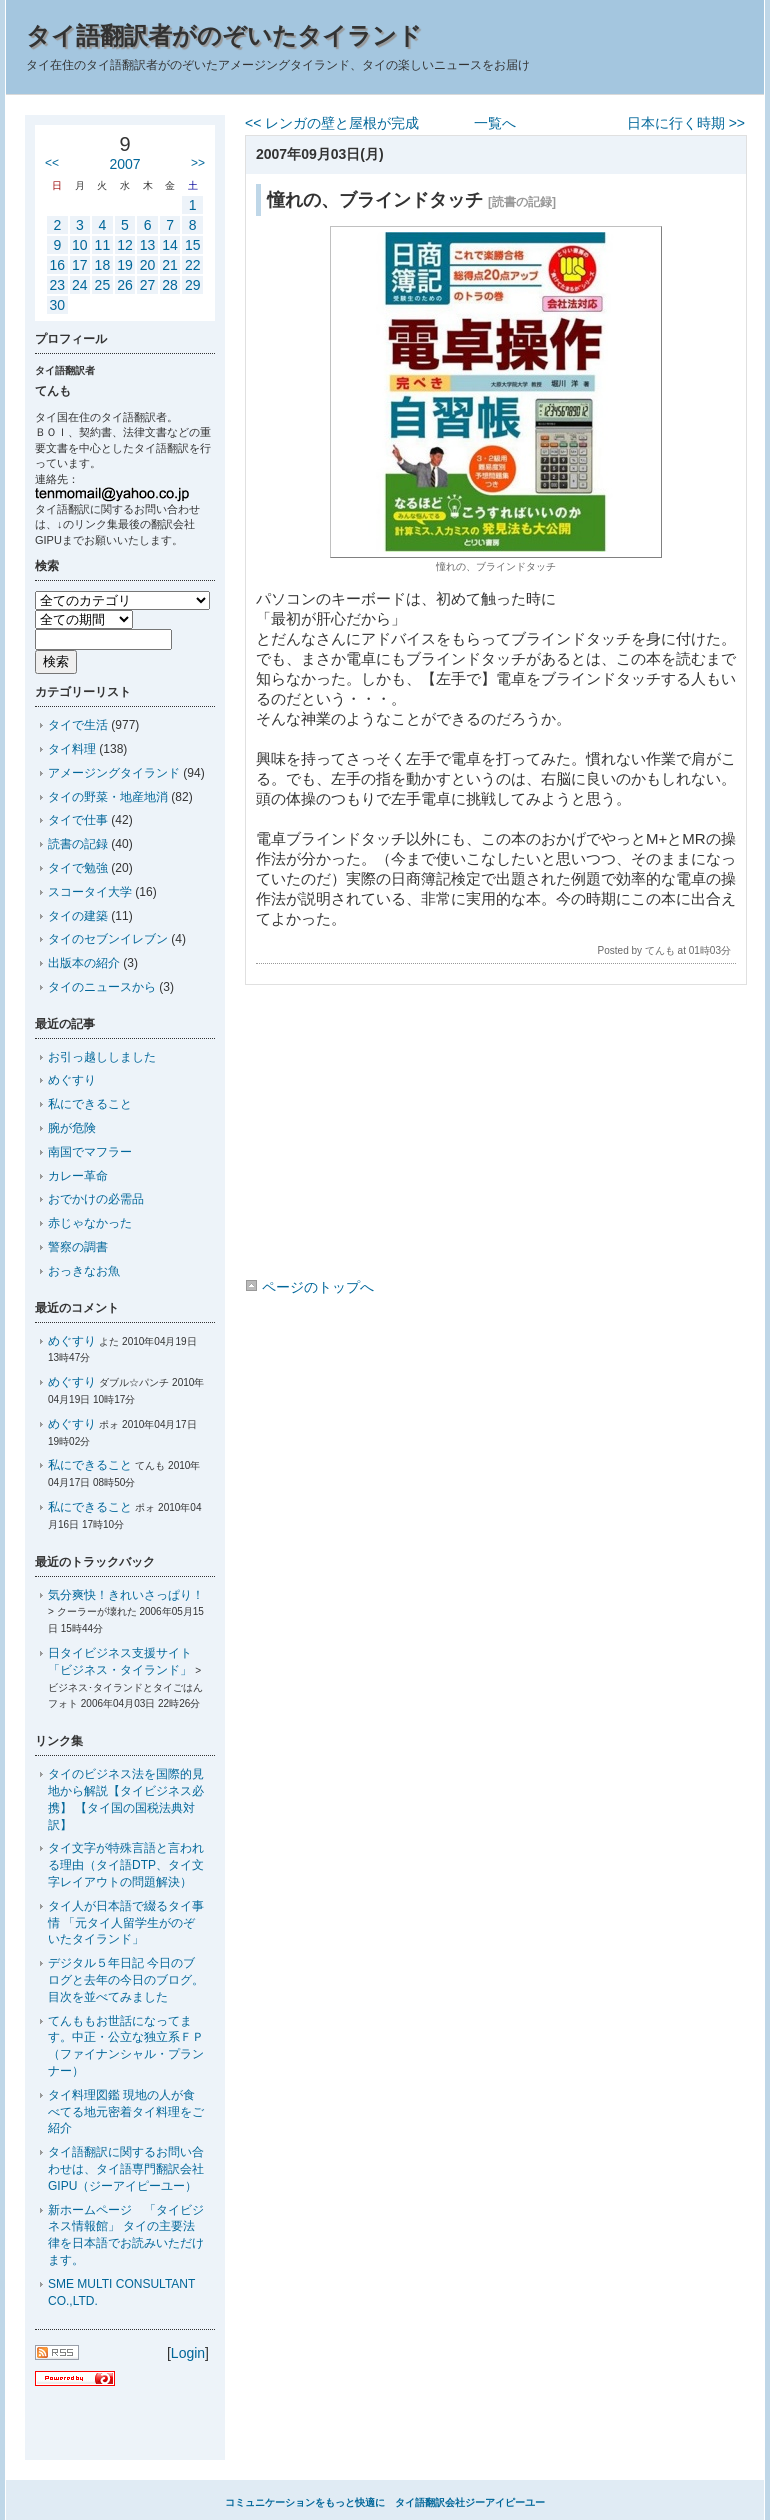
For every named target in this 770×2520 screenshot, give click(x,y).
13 (148, 245)
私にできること (90, 1104)
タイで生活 (78, 725)
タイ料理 (72, 749)
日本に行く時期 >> (686, 123)
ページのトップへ (309, 1287)
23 (57, 285)
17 (80, 265)
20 (148, 265)
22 (193, 265)
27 (148, 285)
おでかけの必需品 (96, 1199)
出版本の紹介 (84, 963)
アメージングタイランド (114, 773)
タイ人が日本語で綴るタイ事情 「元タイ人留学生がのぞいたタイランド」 (126, 1923)
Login (188, 2353)
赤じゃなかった (90, 1223)
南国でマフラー (90, 1152)
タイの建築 (78, 916)
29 (193, 285)
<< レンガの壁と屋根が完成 (332, 123)
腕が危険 (72, 1128)
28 (170, 285)
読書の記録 (78, 844)
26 (125, 285)
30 (57, 305)
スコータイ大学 (90, 892)
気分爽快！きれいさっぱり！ (126, 1595)
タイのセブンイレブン (108, 939)
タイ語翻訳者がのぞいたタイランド (224, 35)
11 (103, 245)
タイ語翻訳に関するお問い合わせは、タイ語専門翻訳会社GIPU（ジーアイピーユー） (126, 2169)
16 (57, 265)
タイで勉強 (78, 868)
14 (170, 245)
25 (103, 285)
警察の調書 (78, 1247)
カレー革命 (78, 1176)
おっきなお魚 (84, 1271)
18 (103, 265)
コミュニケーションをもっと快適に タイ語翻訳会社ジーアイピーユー (385, 2502)
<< (52, 163)
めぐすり (72, 1080)
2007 (124, 164)
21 (170, 265)
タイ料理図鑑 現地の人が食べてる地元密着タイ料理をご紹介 (126, 2112)
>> (198, 163)
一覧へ (495, 123)
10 (80, 245)
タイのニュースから (102, 987)
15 (193, 245)
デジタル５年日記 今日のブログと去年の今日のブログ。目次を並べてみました (126, 1980)
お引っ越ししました (102, 1057)
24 (80, 285)
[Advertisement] (495, 1135)
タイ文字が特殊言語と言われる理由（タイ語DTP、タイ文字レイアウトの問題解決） (126, 1865)
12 (125, 245)
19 (125, 265)
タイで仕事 (78, 820)
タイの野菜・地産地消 (108, 797)
